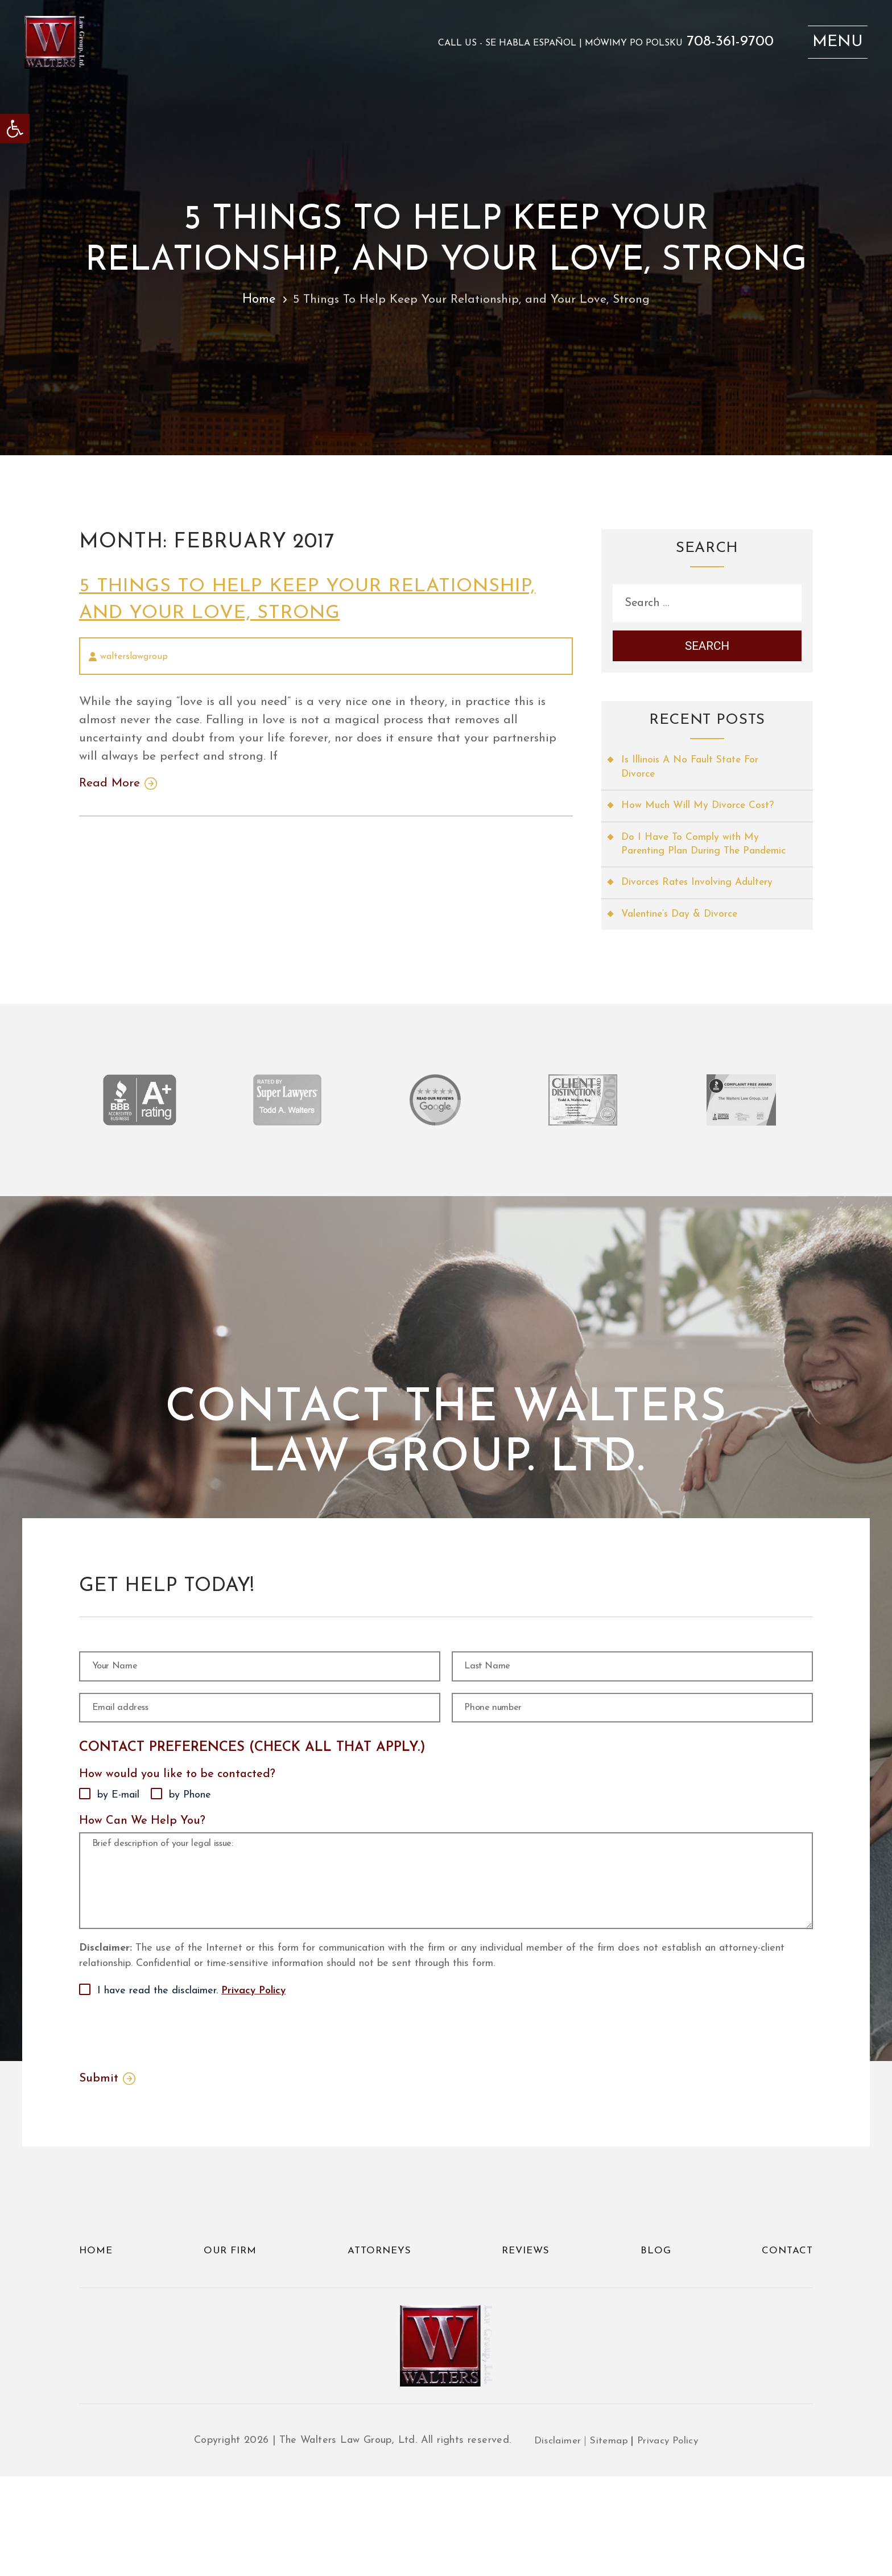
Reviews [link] (528, 2340)
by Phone (190, 1840)
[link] (15, 128)
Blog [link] (656, 2340)
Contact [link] (786, 2340)
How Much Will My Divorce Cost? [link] (699, 812)
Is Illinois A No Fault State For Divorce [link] (692, 773)
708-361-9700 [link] (722, 45)
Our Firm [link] (230, 2340)
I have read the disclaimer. (191, 2080)
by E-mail (118, 1840)
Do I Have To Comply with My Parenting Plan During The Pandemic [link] (691, 859)
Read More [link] (110, 787)
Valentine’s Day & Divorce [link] (681, 937)
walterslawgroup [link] (134, 657)
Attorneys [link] (380, 2340)
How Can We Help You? (142, 1866)
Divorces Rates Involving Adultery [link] (699, 905)
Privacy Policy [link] (253, 2080)
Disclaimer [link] (554, 2539)
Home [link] (253, 299)
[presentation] (165, 2121)
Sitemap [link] (607, 2539)
